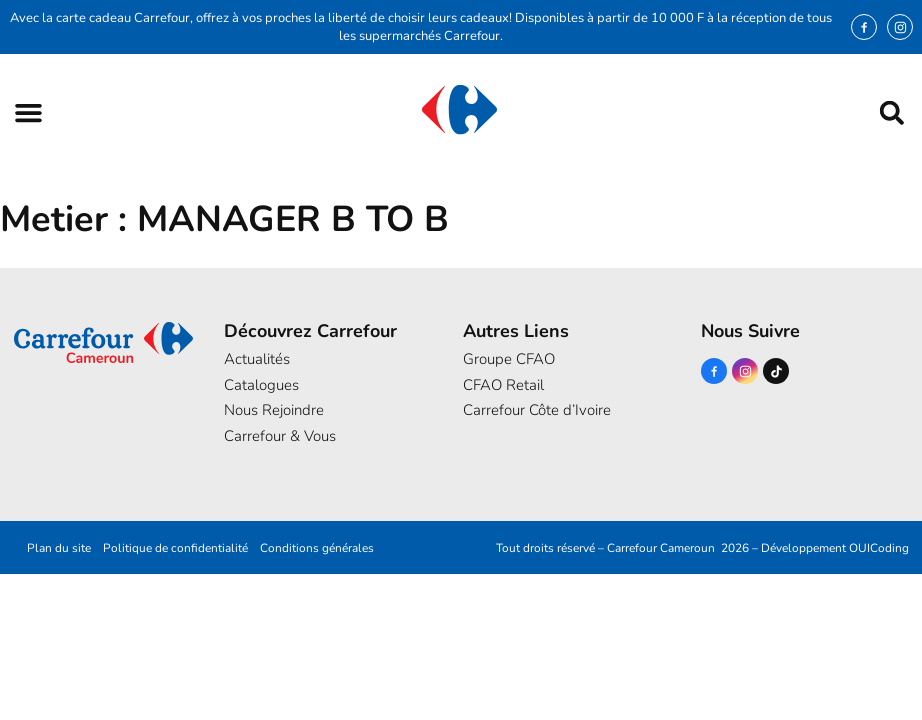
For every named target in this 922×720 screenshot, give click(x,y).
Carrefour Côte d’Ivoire (537, 410)
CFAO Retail (503, 385)
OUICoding (879, 548)
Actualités (257, 359)
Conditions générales (317, 548)
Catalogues (261, 385)
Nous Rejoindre (274, 410)
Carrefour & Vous (280, 436)
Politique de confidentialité (175, 548)
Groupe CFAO (509, 359)
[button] (28, 112)
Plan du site (59, 548)
